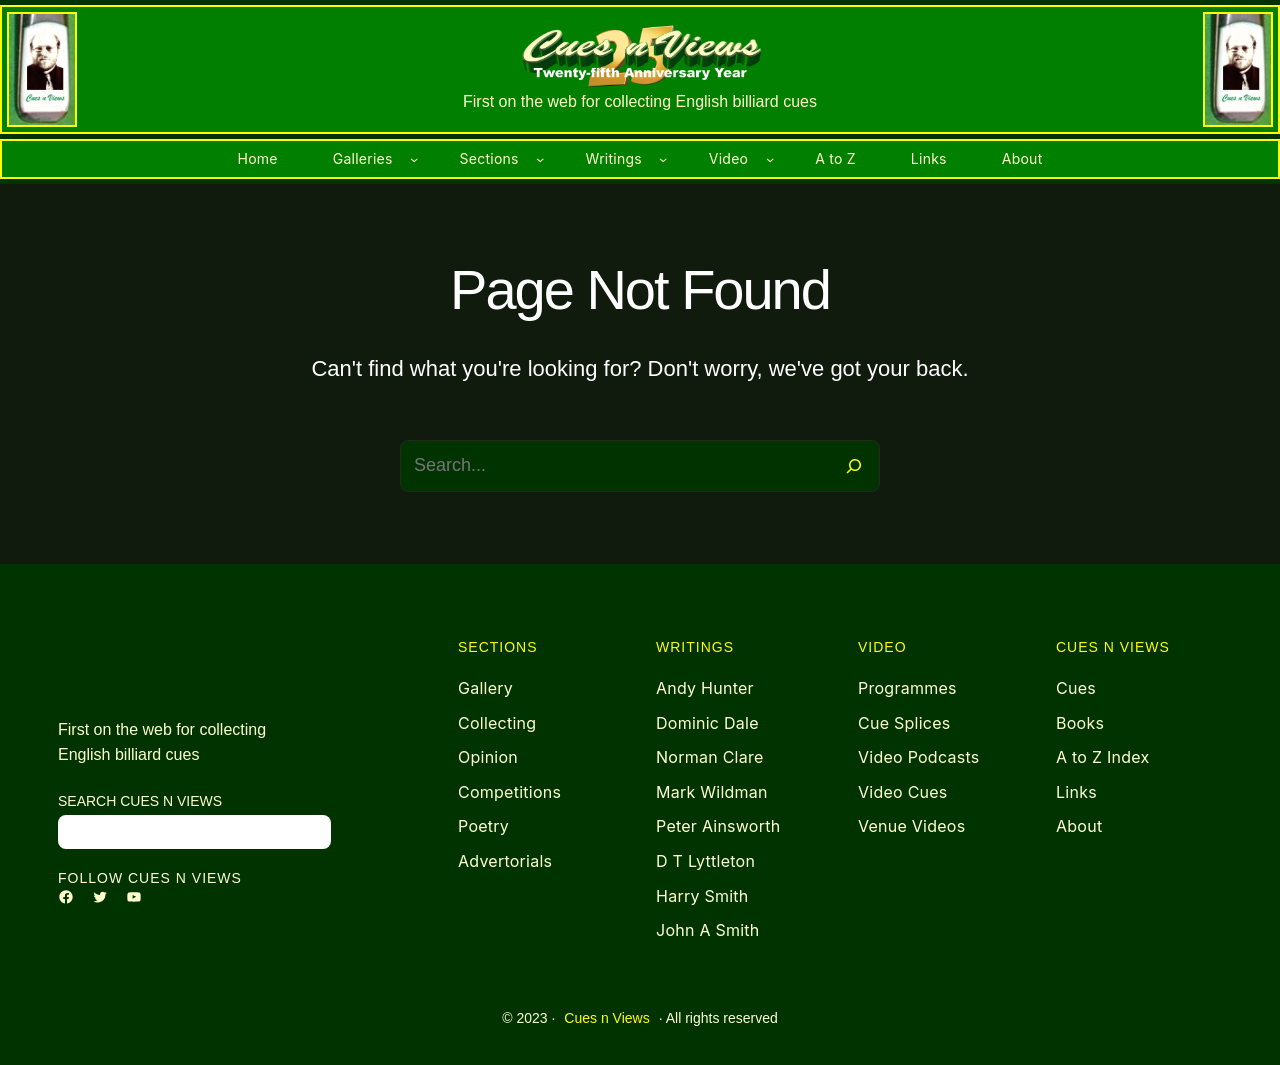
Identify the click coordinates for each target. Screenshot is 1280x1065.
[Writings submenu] (663, 159)
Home (258, 158)
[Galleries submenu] (414, 159)
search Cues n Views (140, 801)
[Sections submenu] (540, 159)
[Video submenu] (770, 159)
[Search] (854, 466)
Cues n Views (606, 1018)
